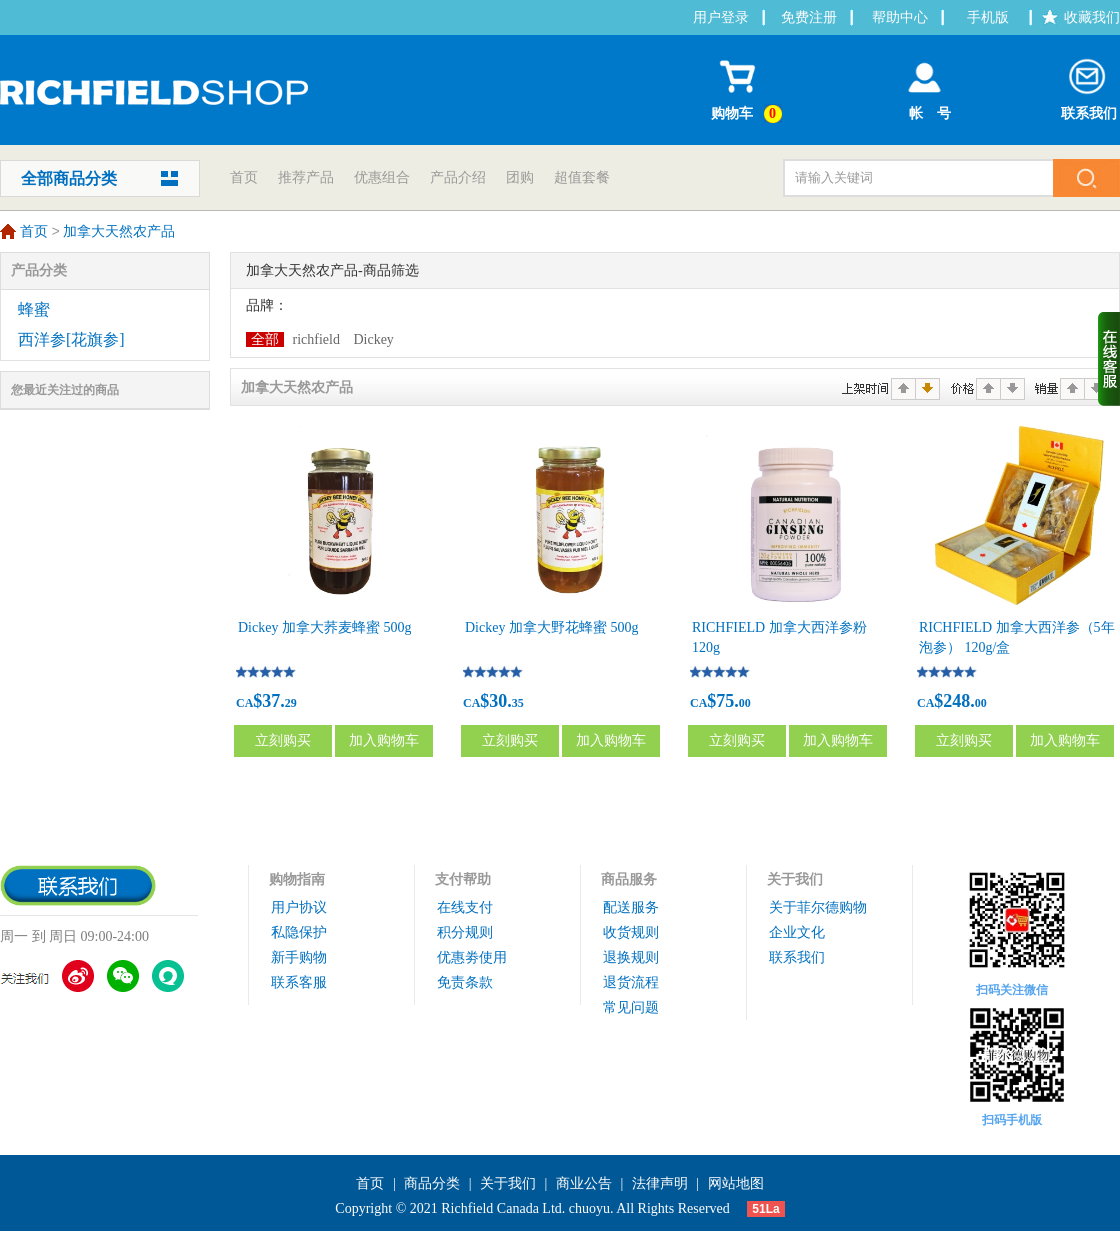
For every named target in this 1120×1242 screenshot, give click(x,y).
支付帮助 (463, 879)
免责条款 (465, 982)
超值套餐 (582, 177)
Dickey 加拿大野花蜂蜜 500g (551, 627)
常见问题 (631, 1007)
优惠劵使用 (472, 957)
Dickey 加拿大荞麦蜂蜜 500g (324, 627)
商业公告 (584, 1183)
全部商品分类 (69, 178)
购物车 (749, 87)
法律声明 (660, 1183)
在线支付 (465, 907)
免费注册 (809, 17)
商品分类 (432, 1183)
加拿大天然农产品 (119, 232)
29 (291, 703)
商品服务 (629, 879)
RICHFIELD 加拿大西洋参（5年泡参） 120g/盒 (1017, 637)
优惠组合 (382, 177)
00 (745, 703)
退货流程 (631, 982)
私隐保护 (299, 932)
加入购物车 (384, 740)
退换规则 (631, 957)
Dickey (373, 339)
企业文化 (797, 932)
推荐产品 (306, 177)
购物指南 (297, 879)
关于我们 (795, 879)
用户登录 (721, 17)
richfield (316, 339)
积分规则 (465, 932)
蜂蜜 (34, 309)
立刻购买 (283, 740)
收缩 (1109, 359)
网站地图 (736, 1183)
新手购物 (299, 957)
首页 (244, 177)
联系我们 (1089, 85)
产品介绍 (458, 177)
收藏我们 (1092, 17)
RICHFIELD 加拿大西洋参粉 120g (779, 637)
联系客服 (299, 982)
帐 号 (924, 85)
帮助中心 (900, 17)
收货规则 (631, 932)
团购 (520, 177)
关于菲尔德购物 (818, 907)
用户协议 (299, 907)
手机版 (988, 17)
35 (518, 703)
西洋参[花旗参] (71, 339)
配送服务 (631, 907)
